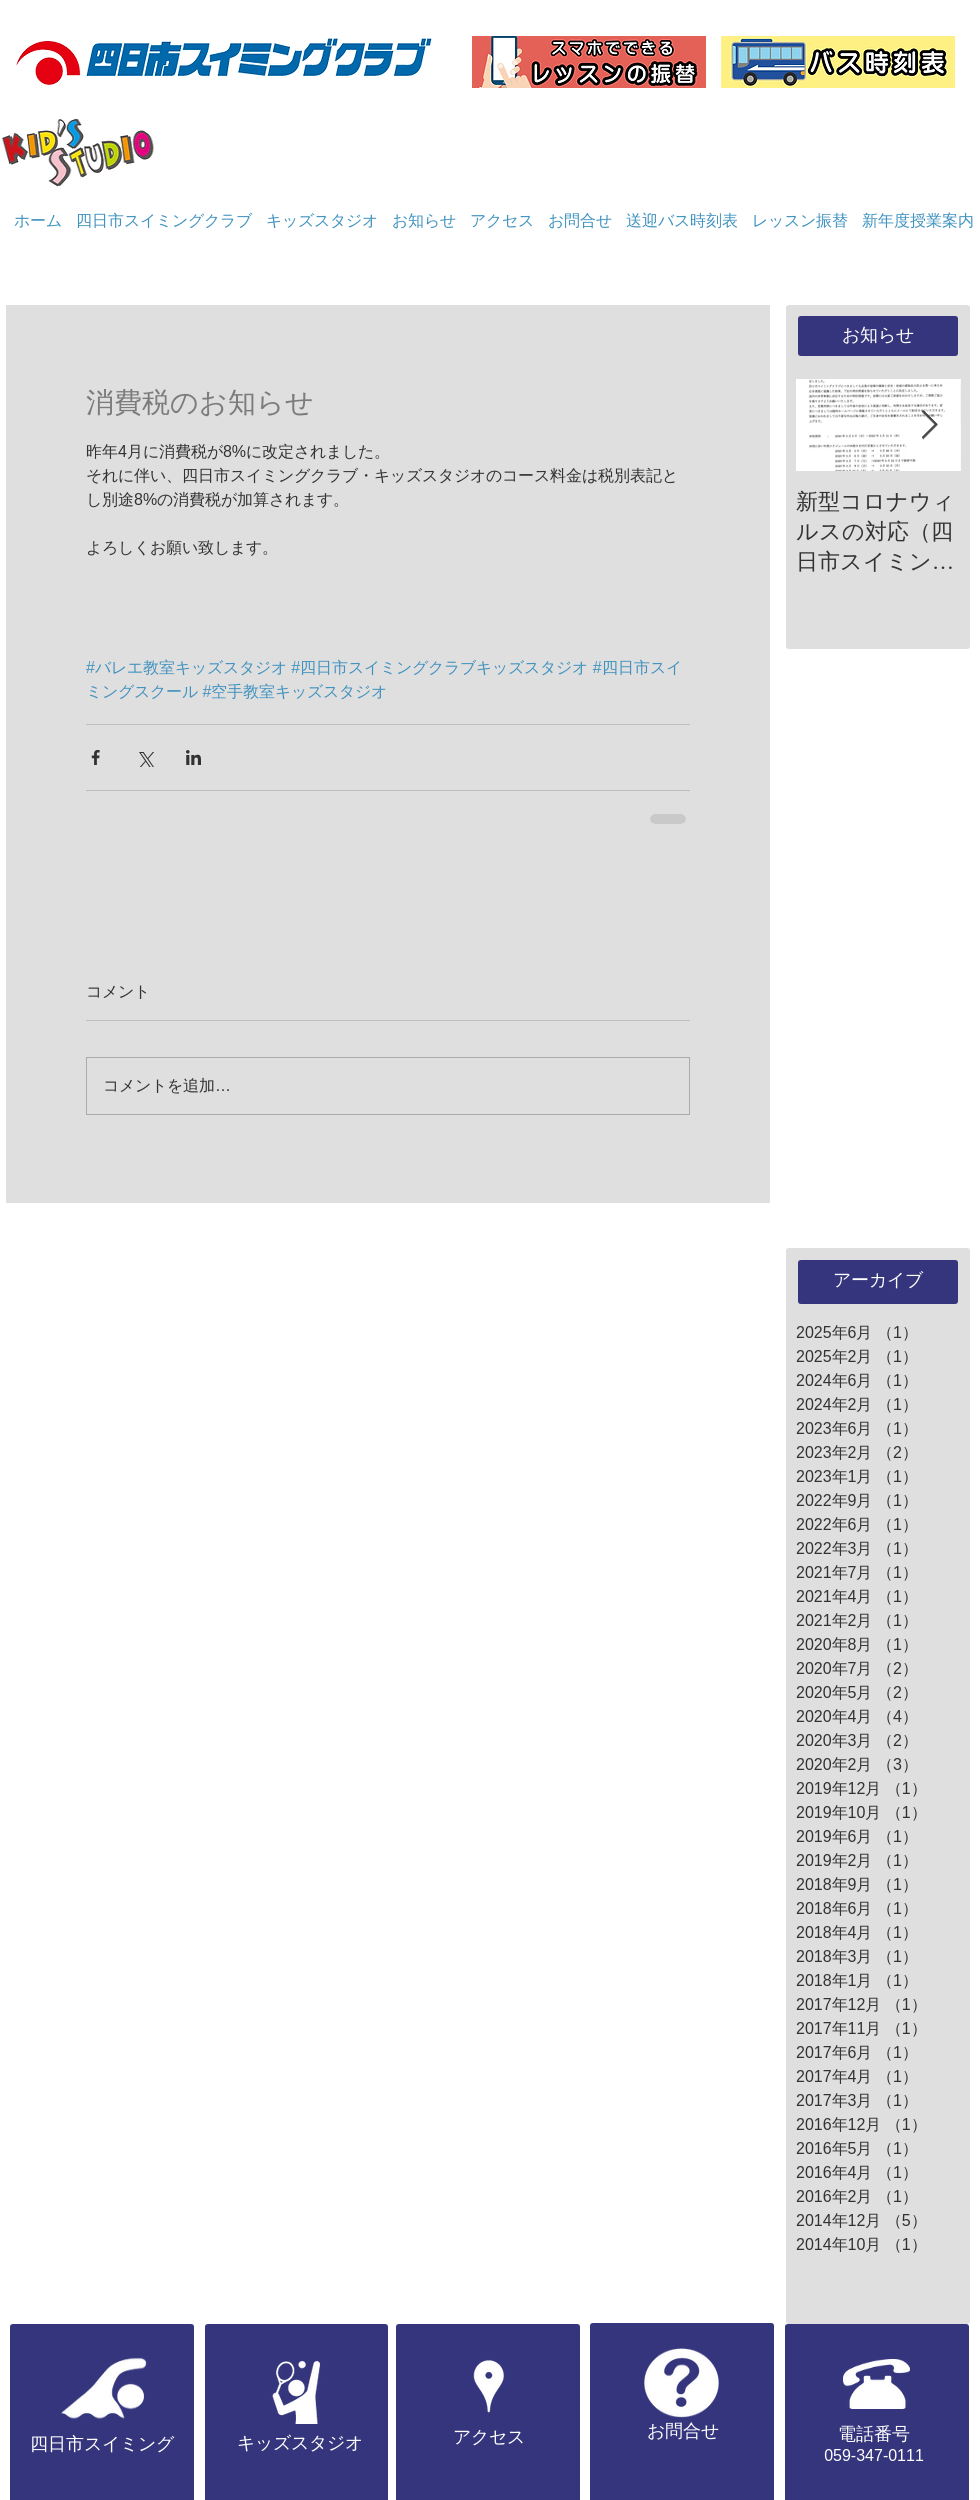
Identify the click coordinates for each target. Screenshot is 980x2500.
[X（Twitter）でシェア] (144, 757)
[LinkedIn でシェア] (193, 757)
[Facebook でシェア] (95, 757)
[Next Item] (929, 425)
